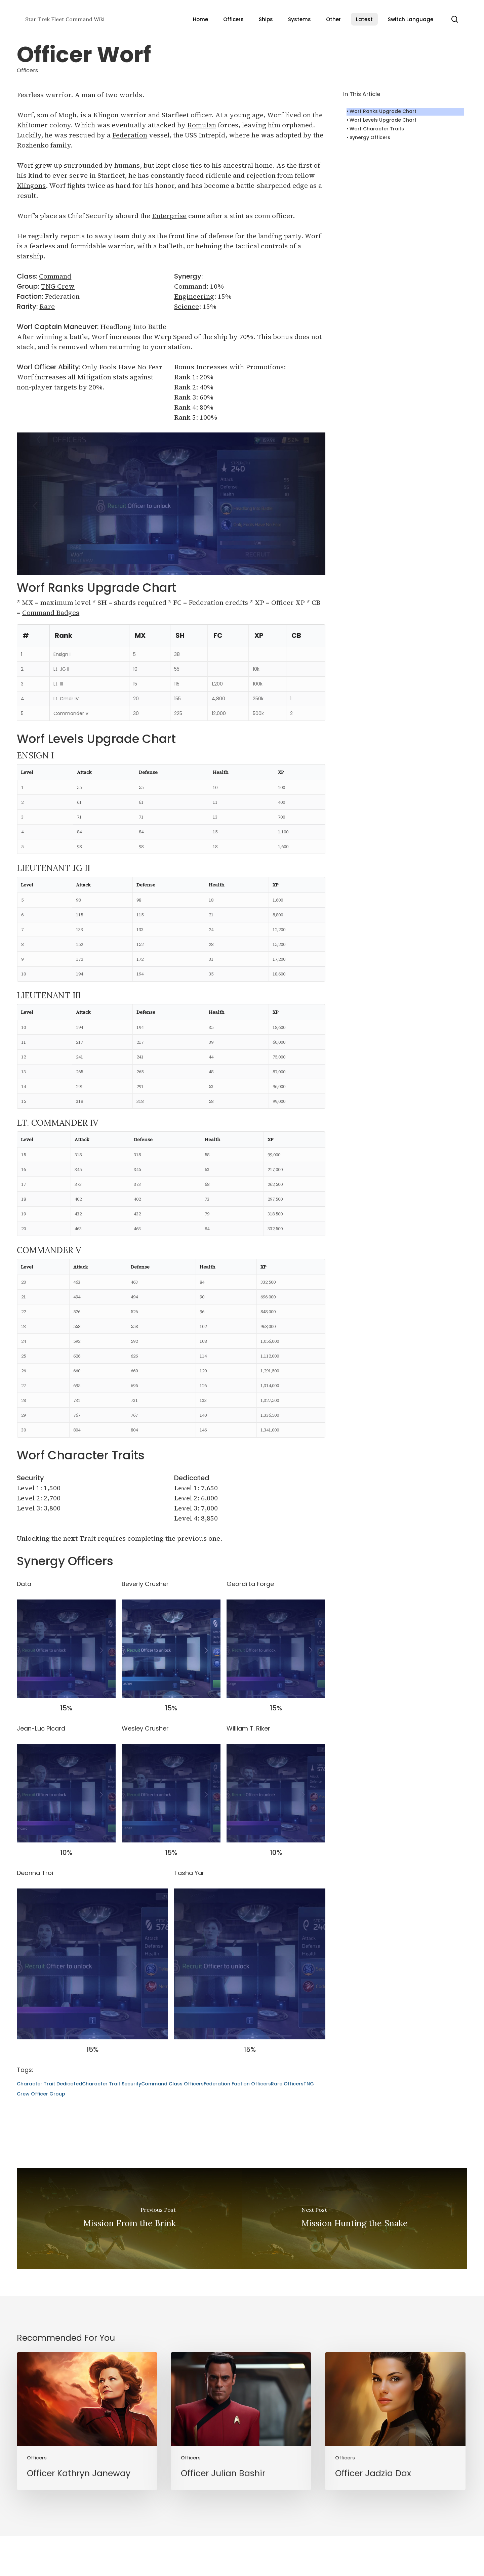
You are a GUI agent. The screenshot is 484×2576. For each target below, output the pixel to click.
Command (55, 276)
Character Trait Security (111, 2083)
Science (186, 306)
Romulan (201, 125)
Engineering (194, 296)
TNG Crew (58, 286)
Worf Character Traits (377, 129)
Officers (27, 70)
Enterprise (169, 215)
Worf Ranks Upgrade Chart (383, 111)
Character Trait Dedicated (49, 2083)
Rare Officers (287, 2083)
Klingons (31, 185)
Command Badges (50, 612)
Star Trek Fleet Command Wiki (65, 19)
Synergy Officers (370, 137)
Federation (129, 135)
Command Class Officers (172, 2083)
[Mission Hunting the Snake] (354, 2218)
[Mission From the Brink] (129, 2218)
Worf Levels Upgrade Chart (383, 120)
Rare (47, 306)
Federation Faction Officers (237, 2083)
